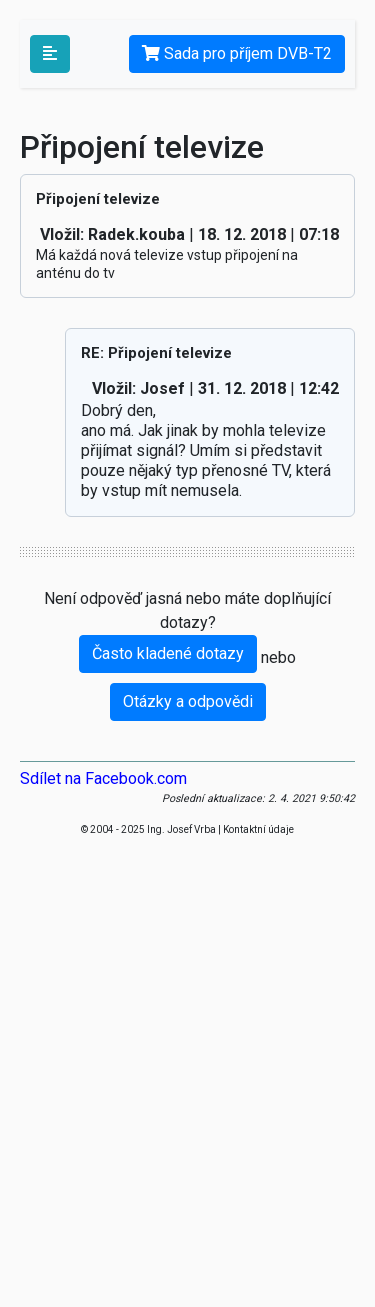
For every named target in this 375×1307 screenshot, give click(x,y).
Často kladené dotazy (168, 653)
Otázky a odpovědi (188, 701)
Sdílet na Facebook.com (103, 778)
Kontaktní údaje (258, 829)
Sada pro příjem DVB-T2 (237, 53)
